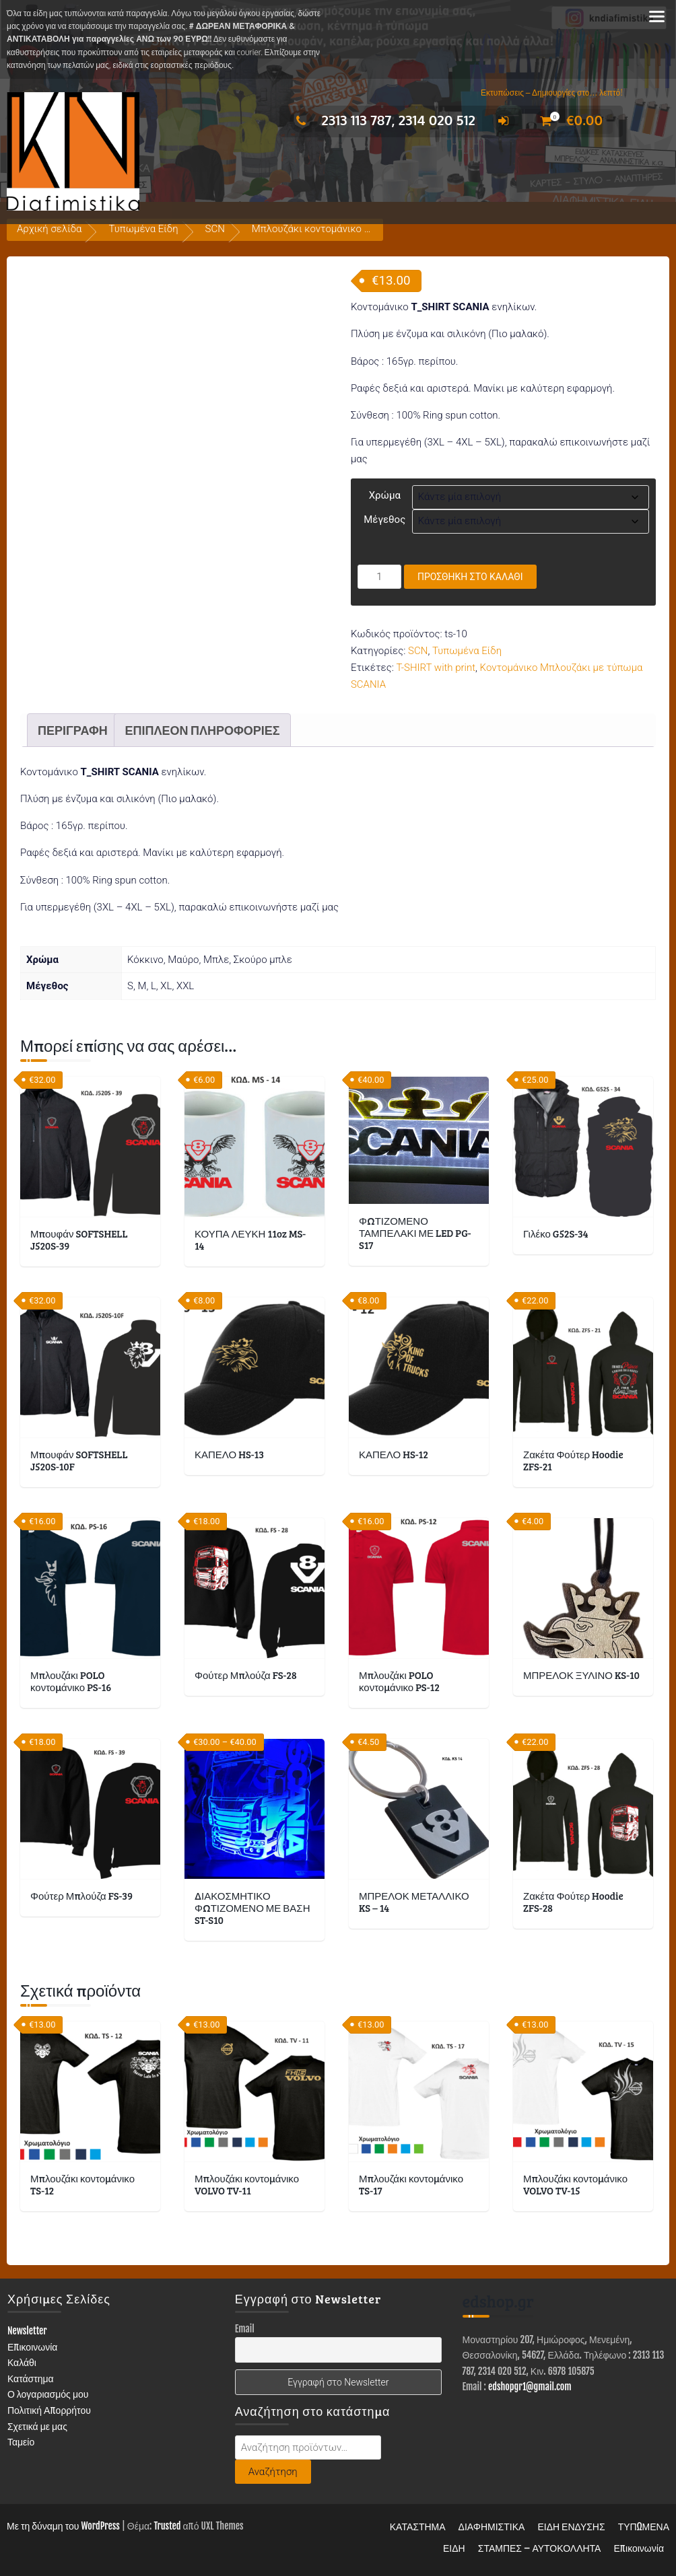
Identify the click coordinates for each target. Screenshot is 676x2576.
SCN (215, 229)
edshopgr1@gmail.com (530, 2386)
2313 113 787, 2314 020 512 (382, 120)
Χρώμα (385, 495)
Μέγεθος (384, 519)
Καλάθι (21, 2362)
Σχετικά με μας (37, 2426)
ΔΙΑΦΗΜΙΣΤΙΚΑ (492, 2526)
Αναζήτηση (273, 2472)
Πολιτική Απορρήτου (49, 2410)
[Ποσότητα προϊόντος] (379, 577)
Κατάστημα (30, 2378)
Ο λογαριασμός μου (48, 2394)
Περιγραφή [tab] (73, 730)
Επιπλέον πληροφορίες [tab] (202, 730)
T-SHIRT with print (436, 667)
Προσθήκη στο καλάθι (470, 576)
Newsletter (27, 2330)
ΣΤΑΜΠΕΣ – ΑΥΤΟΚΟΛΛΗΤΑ (539, 2548)
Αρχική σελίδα (49, 229)
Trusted (167, 2526)
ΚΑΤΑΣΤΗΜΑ (418, 2526)
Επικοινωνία (32, 2347)
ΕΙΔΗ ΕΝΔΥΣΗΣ (571, 2526)
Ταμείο (20, 2441)
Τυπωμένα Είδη (143, 229)
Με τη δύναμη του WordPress (63, 2526)
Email (245, 2328)
